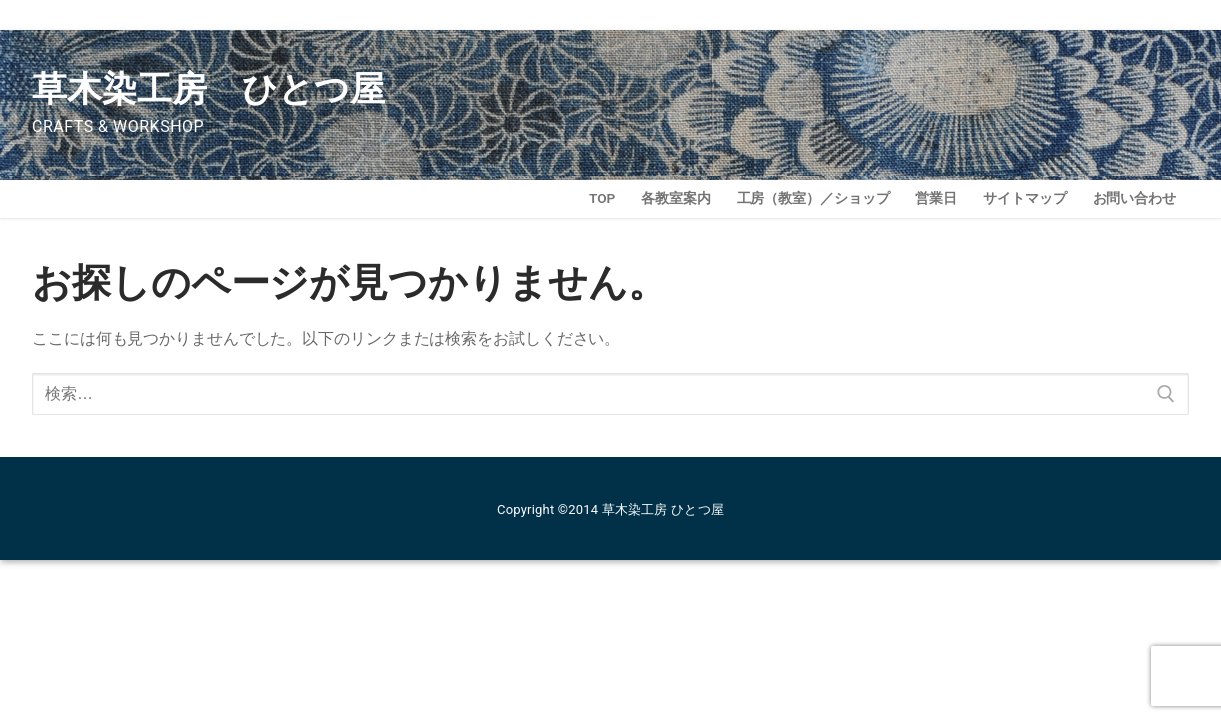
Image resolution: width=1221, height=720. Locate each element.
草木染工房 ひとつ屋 (208, 89)
